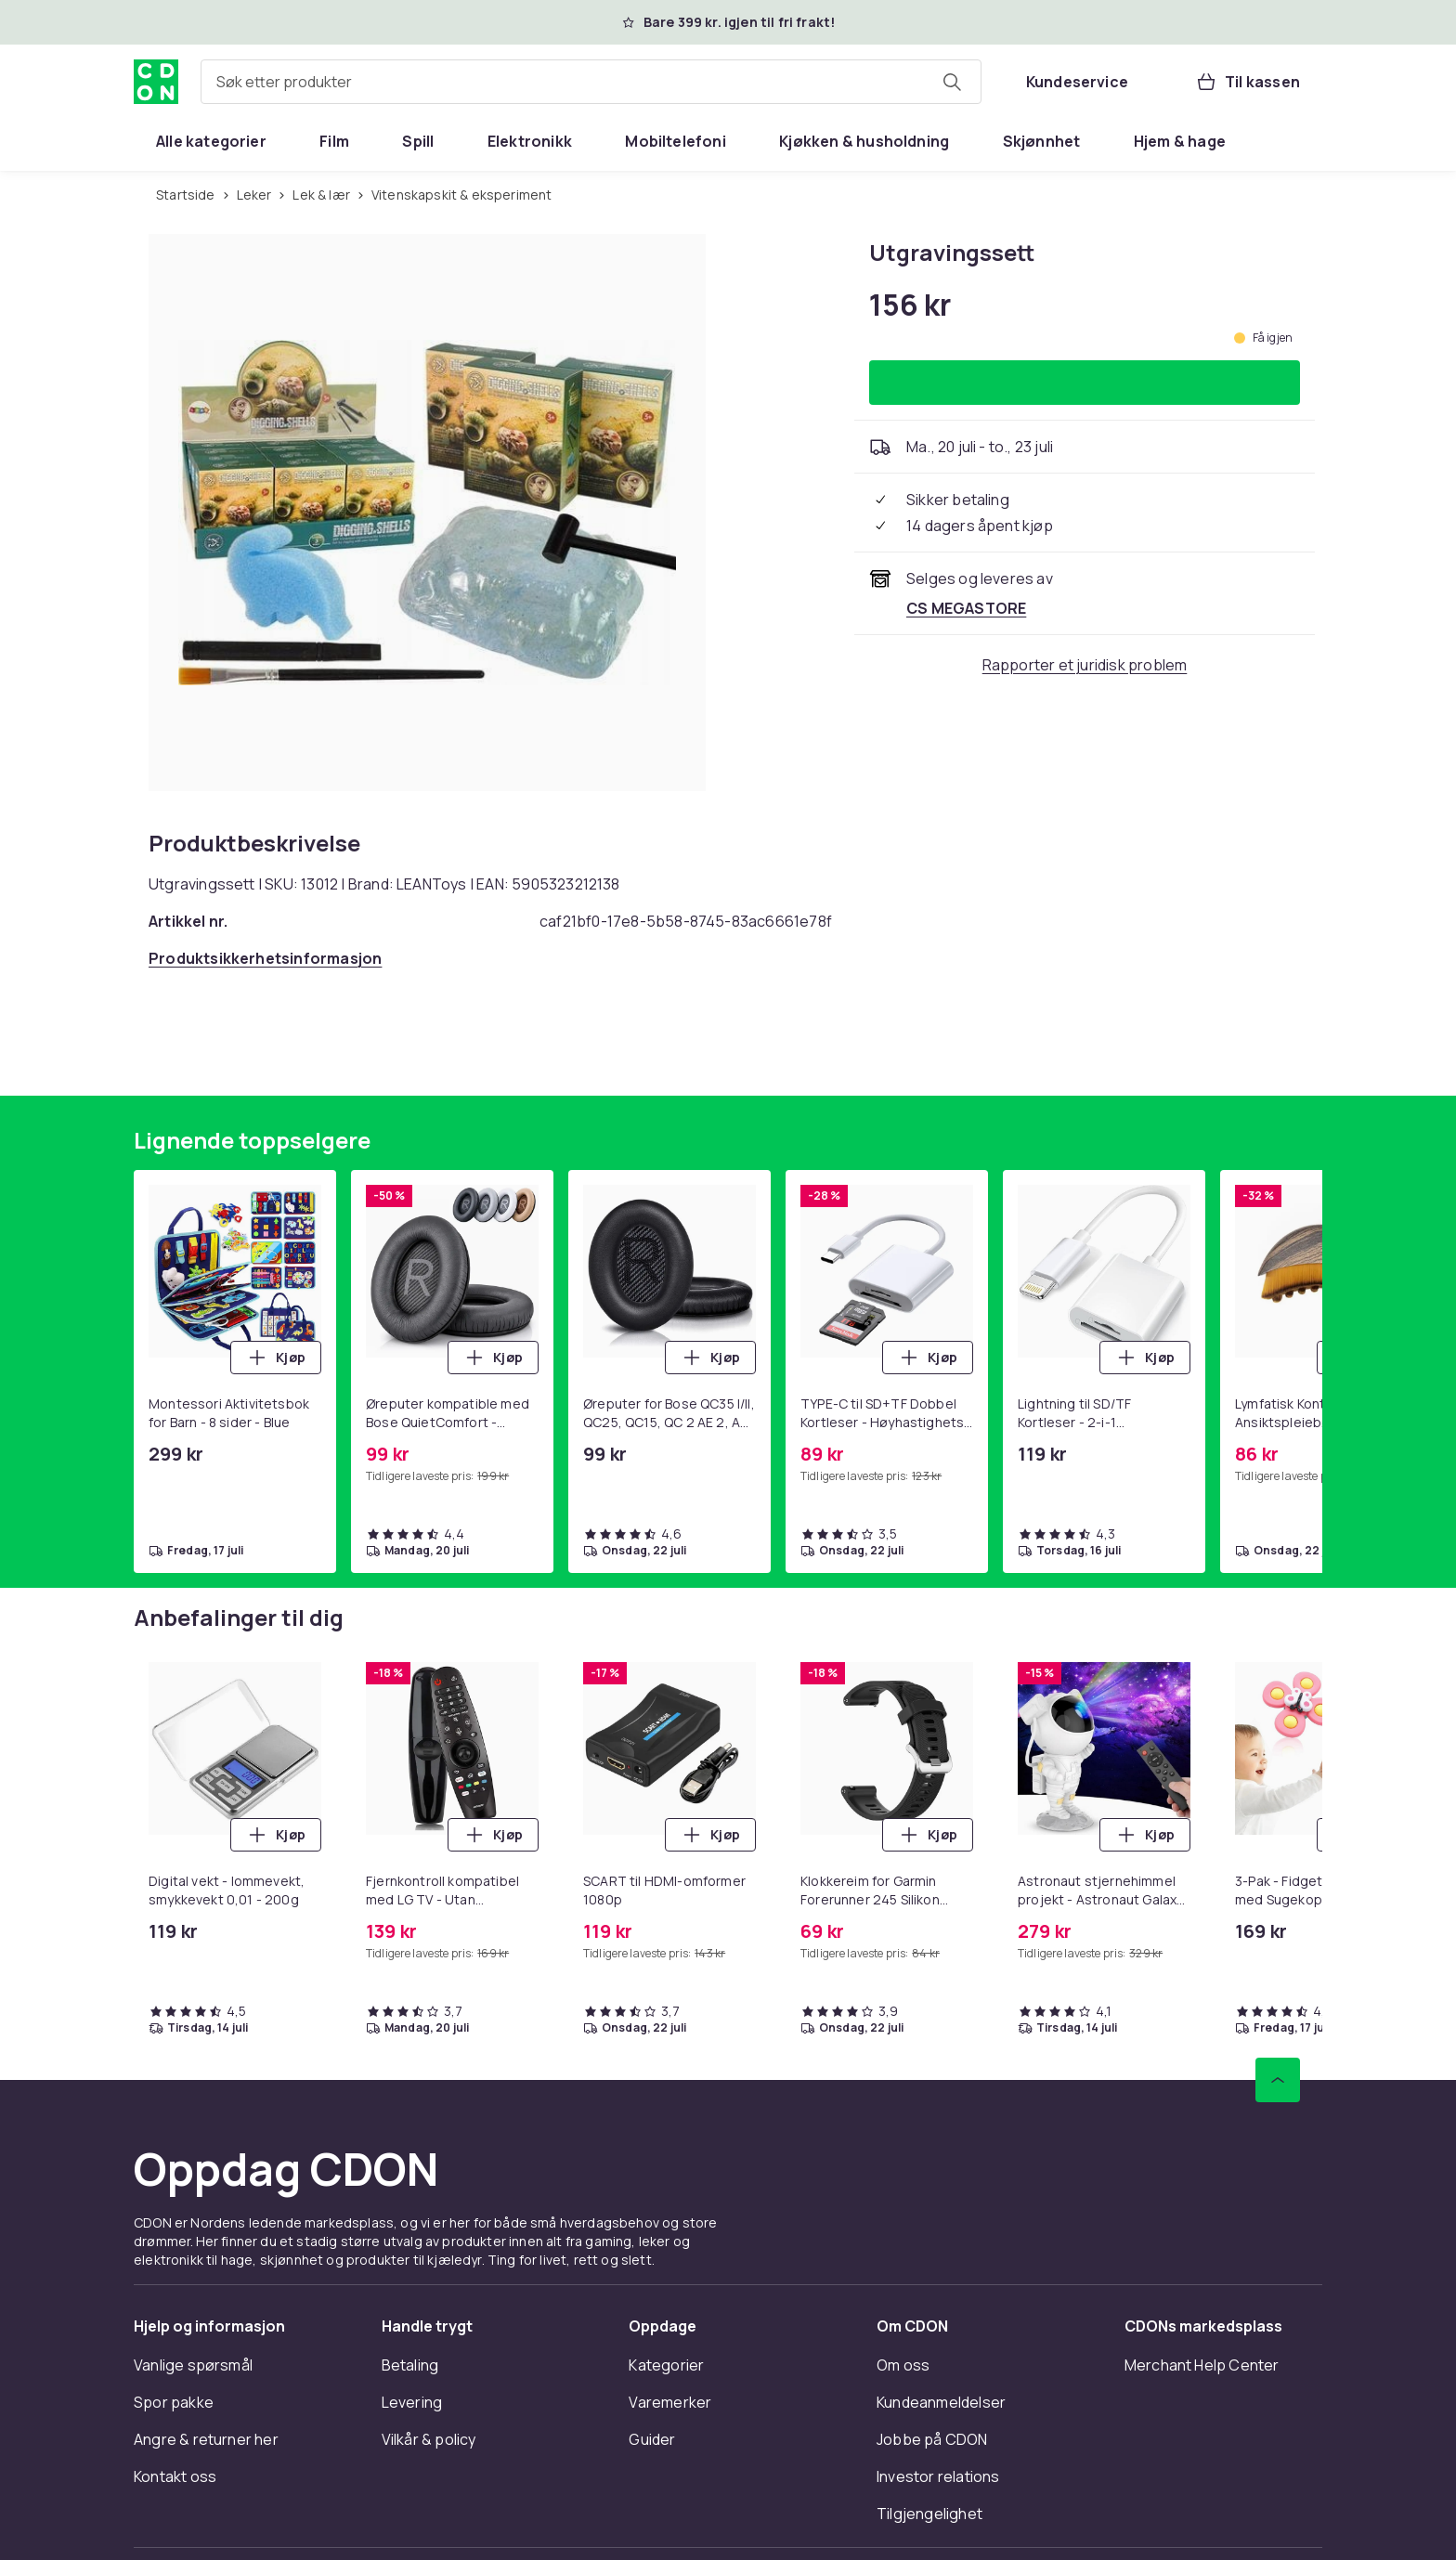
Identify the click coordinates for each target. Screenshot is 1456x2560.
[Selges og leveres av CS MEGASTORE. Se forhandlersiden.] (966, 608)
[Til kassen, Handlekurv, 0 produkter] (1247, 81)
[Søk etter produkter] (952, 81)
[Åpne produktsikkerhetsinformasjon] (265, 958)
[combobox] (591, 81)
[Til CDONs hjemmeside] (156, 81)
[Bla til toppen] (1277, 2080)
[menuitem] (211, 141)
